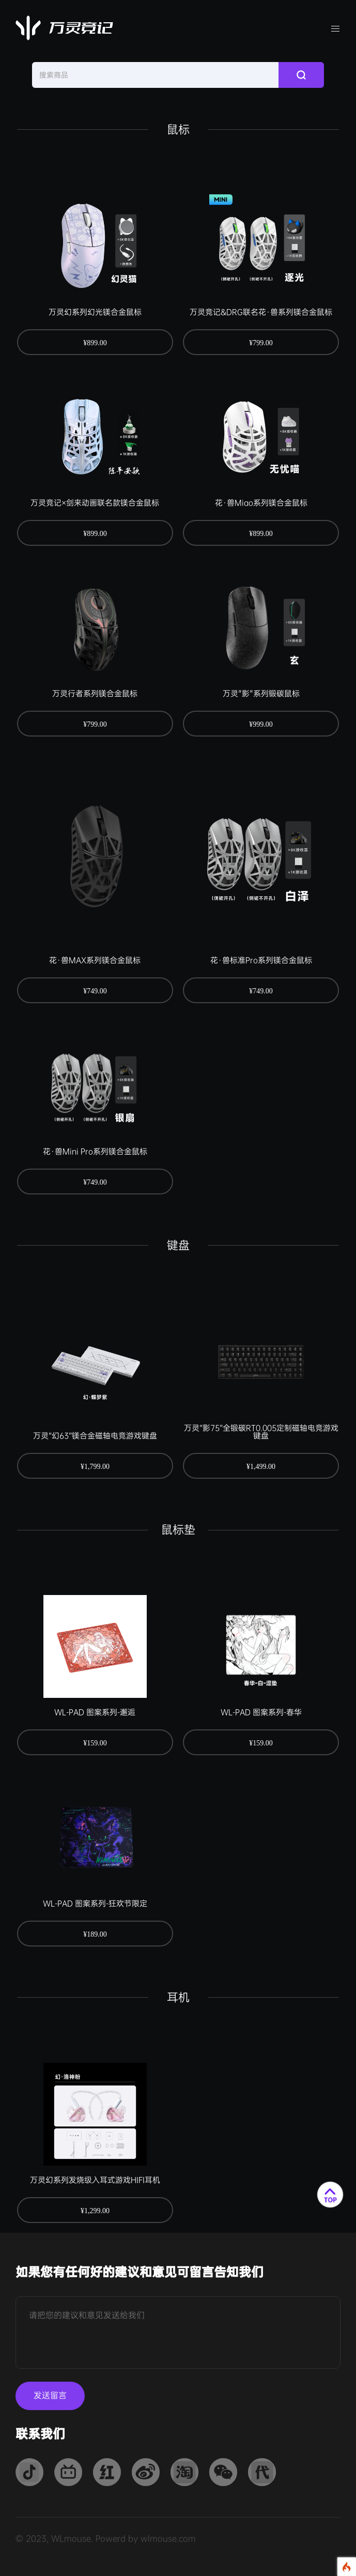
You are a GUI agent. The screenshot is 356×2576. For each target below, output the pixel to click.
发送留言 (50, 2395)
